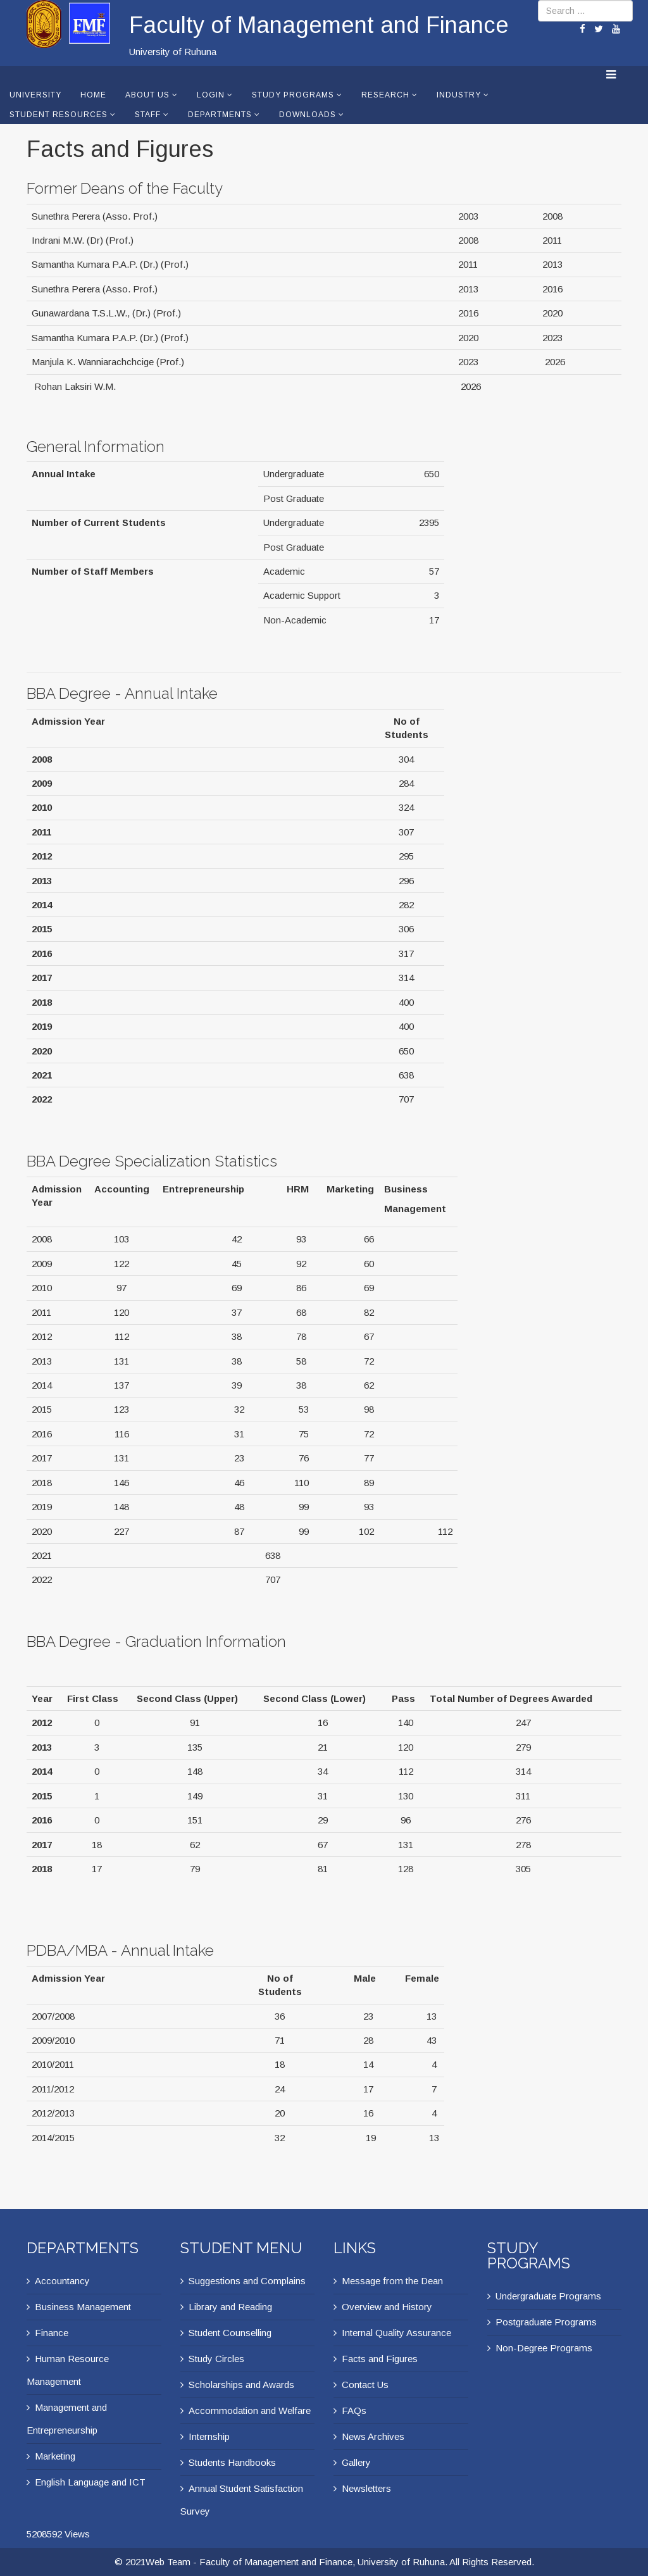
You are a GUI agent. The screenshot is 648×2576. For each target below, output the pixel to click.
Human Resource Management (68, 2370)
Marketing (55, 2456)
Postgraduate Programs (546, 2322)
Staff (148, 114)
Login (211, 95)
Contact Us (365, 2384)
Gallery (356, 2462)
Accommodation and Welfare (250, 2410)
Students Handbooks (232, 2462)
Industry (459, 95)
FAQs (354, 2410)
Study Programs (293, 95)
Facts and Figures (380, 2358)
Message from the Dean (392, 2280)
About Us (147, 95)
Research (385, 95)
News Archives (373, 2436)
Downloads (307, 114)
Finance (51, 2332)
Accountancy (62, 2280)
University (35, 95)
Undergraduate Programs (548, 2296)
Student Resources (58, 114)
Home (93, 95)
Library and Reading (230, 2306)
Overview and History (387, 2306)
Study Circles (216, 2358)
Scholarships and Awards (241, 2384)
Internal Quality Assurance (396, 2332)
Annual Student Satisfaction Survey (241, 2500)
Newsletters (366, 2488)
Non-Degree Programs (543, 2347)
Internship (209, 2436)
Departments (220, 114)
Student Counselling (230, 2332)
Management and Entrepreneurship (67, 2418)
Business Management (83, 2306)
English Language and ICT (90, 2482)
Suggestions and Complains (247, 2280)
